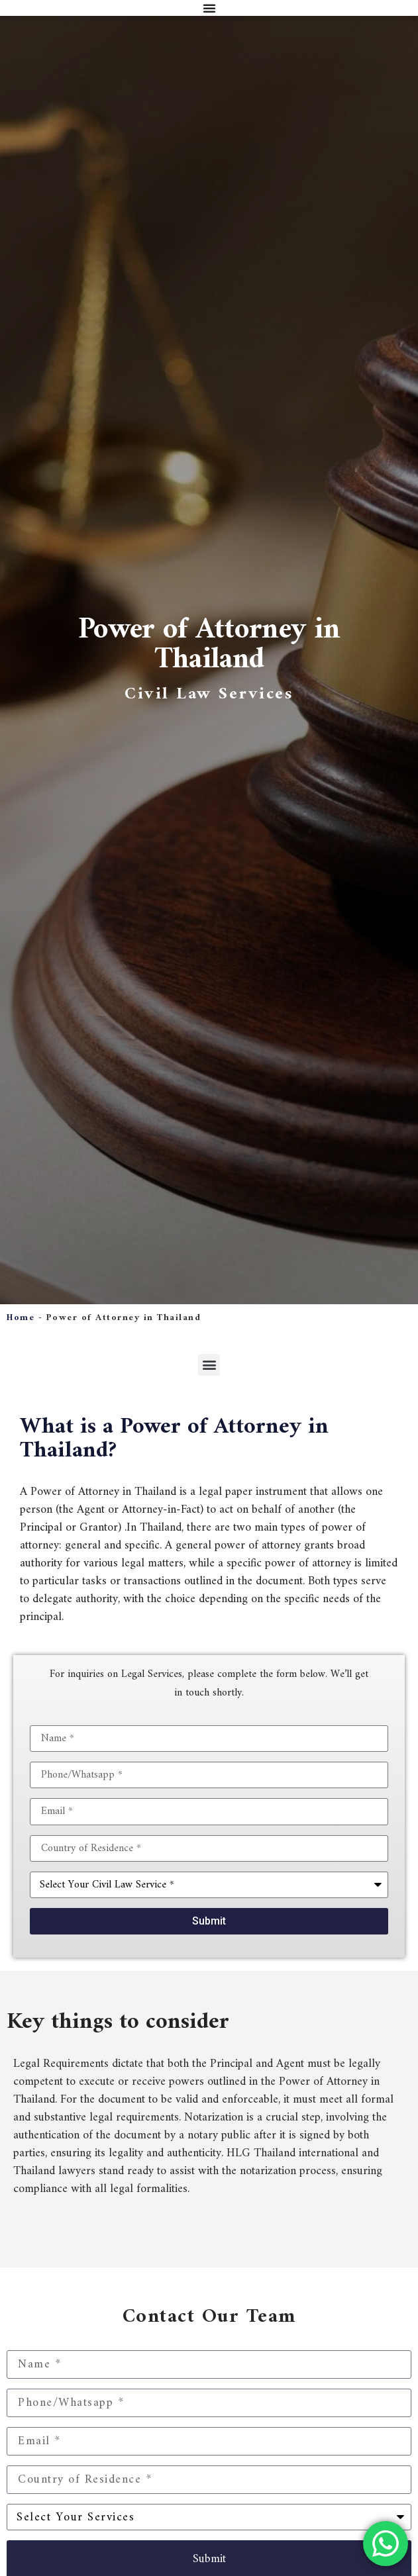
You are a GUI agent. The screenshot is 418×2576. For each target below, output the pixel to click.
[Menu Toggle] (209, 8)
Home (20, 1318)
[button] (209, 1365)
